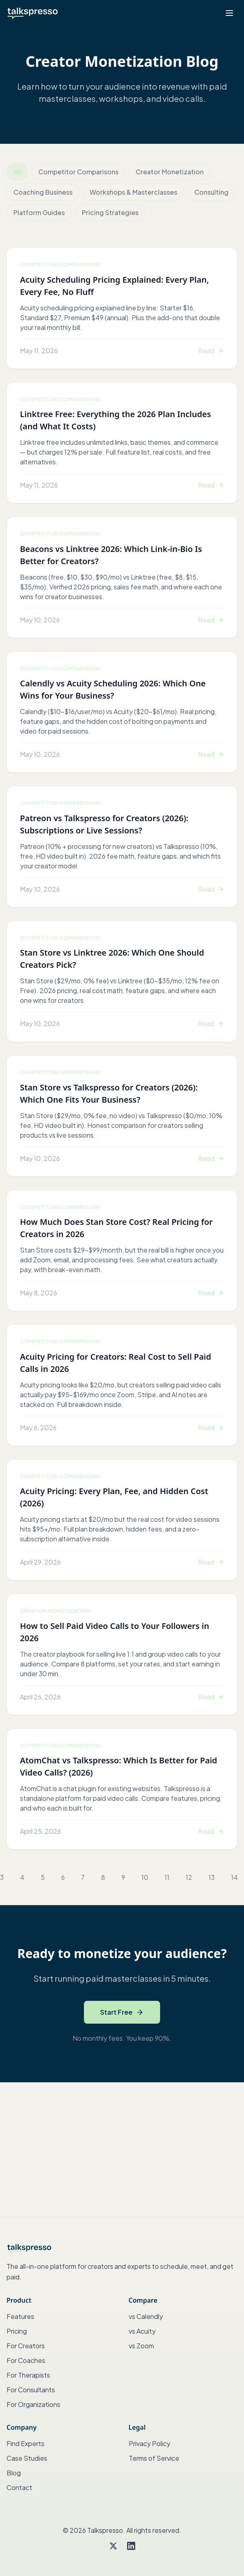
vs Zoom (141, 2345)
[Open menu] (229, 13)
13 (212, 1877)
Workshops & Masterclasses (133, 192)
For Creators (26, 2345)
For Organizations (33, 2404)
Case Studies (27, 2458)
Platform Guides (39, 212)
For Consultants (31, 2389)
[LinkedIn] (131, 2546)
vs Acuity (142, 2331)
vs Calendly (146, 2316)
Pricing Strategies (110, 212)
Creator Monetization (170, 171)
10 (144, 1877)
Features (20, 2316)
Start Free (122, 2012)
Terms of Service (154, 2458)
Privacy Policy (149, 2443)
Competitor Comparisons (78, 171)
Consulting (211, 192)
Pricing (17, 2331)
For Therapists (28, 2375)
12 (189, 1877)
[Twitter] (113, 2546)
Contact (19, 2487)
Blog (14, 2472)
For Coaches (26, 2360)
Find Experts (25, 2443)
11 (167, 1877)
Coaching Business (43, 192)
